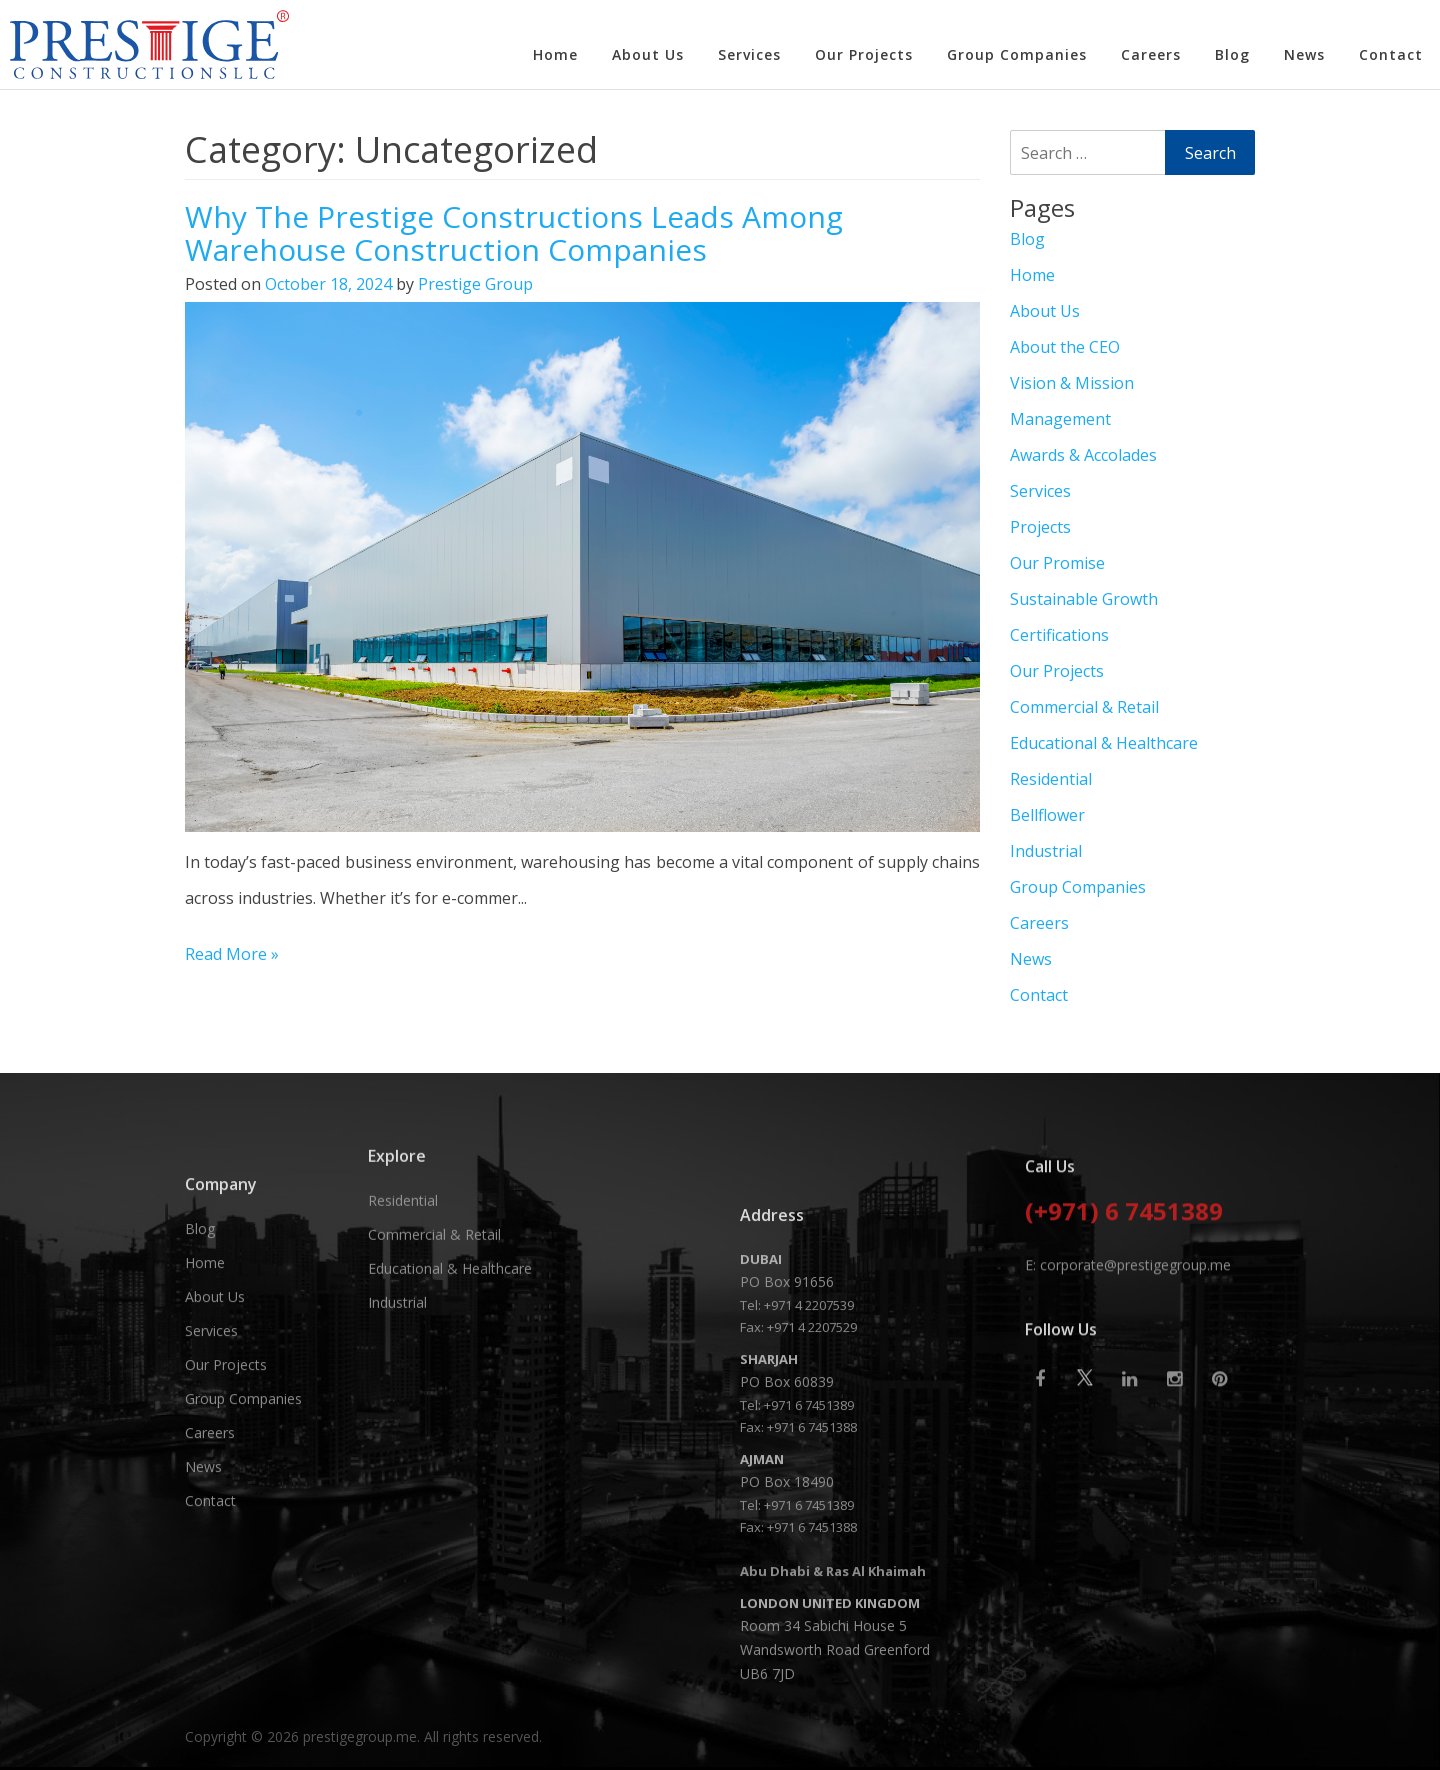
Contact (1391, 54)
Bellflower (1047, 815)
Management (1060, 419)
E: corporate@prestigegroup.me (1128, 1377)
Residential (1051, 779)
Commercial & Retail (1084, 707)
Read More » (232, 954)
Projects (1040, 527)
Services (749, 54)
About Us (648, 54)
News (1304, 54)
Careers (1151, 54)
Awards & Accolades (1083, 455)
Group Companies (1017, 54)
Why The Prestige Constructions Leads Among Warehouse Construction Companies (514, 233)
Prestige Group (475, 284)
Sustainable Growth (1084, 599)
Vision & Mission (1072, 383)
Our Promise (1057, 563)
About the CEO (1065, 347)
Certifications (1059, 635)
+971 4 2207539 (809, 1551)
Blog (1232, 54)
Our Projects (864, 54)
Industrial (1046, 851)
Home (555, 54)
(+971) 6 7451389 (1124, 1326)
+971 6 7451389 (809, 1651)
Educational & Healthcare (1104, 743)
